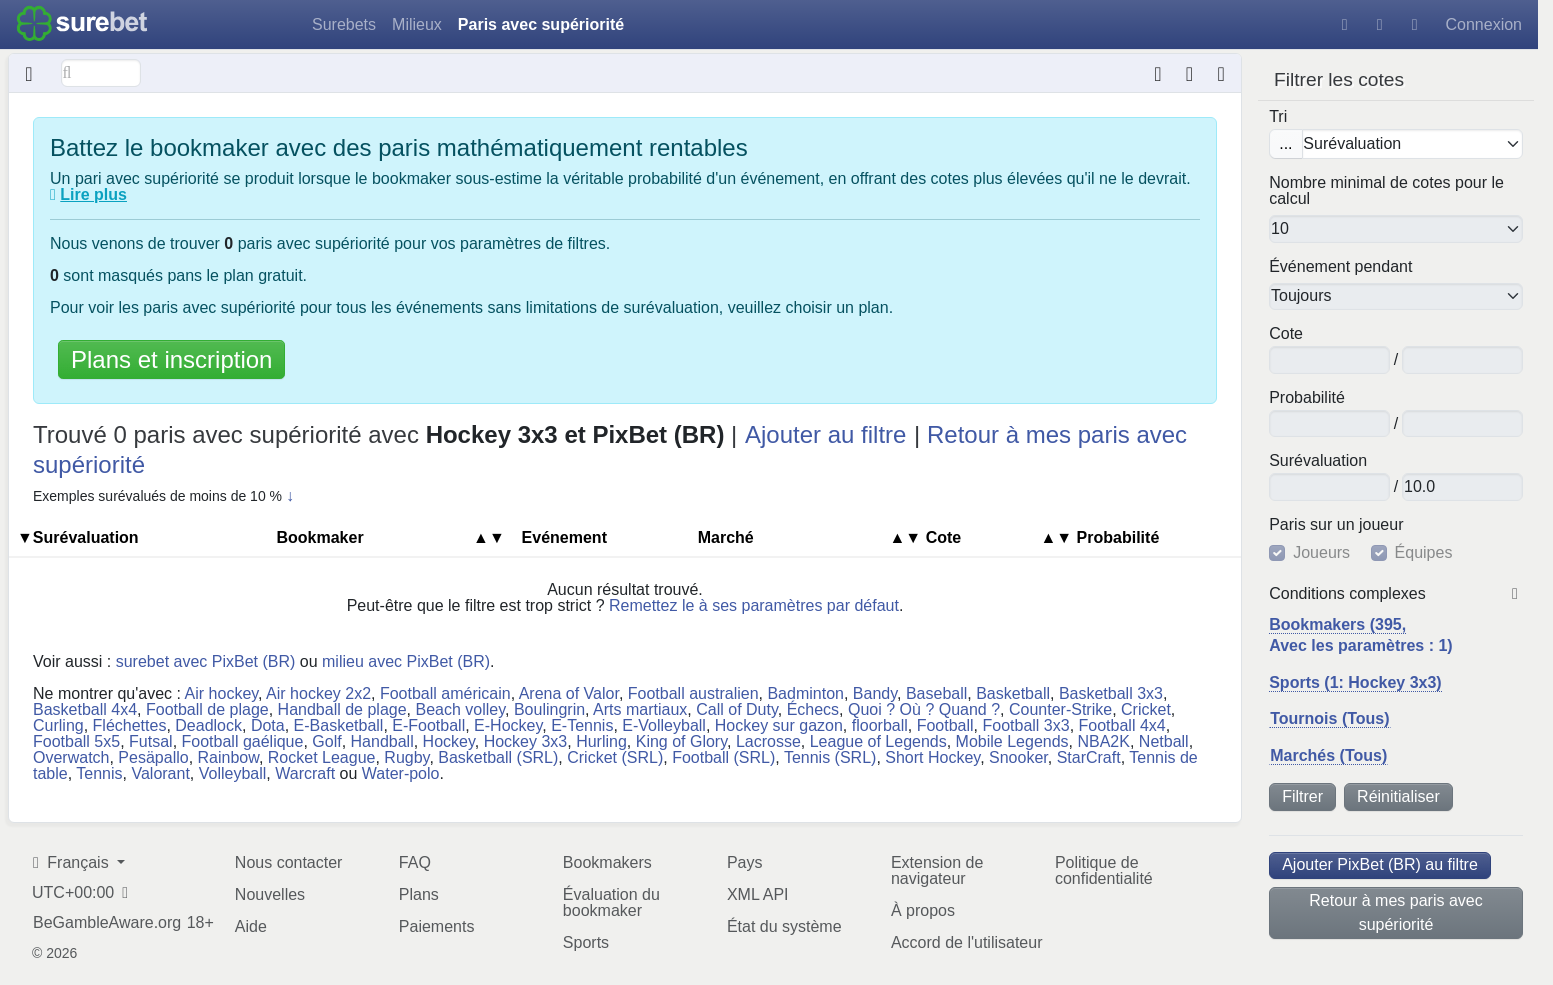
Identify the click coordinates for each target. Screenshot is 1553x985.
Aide (251, 926)
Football (945, 725)
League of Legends (878, 741)
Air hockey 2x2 (318, 693)
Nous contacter (289, 862)
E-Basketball (339, 725)
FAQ (415, 862)
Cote (1286, 334)
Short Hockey (932, 757)
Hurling (601, 741)
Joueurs (1321, 553)
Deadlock (208, 725)
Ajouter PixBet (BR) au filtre (1380, 864)
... (1285, 143)
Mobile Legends (1012, 741)
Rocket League (322, 757)
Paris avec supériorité (541, 24)
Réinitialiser (1398, 796)
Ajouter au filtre (825, 434)
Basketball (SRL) (498, 757)
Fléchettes (130, 725)
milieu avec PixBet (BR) (406, 661)
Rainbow (228, 757)
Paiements (437, 926)
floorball (880, 725)
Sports (586, 942)
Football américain (445, 693)
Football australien (693, 693)
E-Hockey (508, 725)
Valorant (160, 773)
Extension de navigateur (937, 870)
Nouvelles (270, 894)
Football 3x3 (1025, 725)
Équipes (1424, 553)
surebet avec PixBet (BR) (206, 661)
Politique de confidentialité (1104, 870)
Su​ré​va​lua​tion (1318, 461)
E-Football (428, 725)
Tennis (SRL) (830, 757)
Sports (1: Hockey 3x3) (1355, 682)
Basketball (1013, 693)
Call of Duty (737, 709)
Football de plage (207, 709)
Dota (268, 725)
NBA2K (1103, 741)
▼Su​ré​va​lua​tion (78, 537)
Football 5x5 (76, 741)
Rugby (406, 757)
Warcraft (305, 773)
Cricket (1146, 709)
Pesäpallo (153, 757)
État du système (784, 926)
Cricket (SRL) (615, 757)
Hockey (449, 741)
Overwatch (71, 757)
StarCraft (1089, 757)
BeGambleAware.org (107, 923)
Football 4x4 (1122, 725)
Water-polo (401, 773)
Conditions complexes (1347, 594)
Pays (745, 862)
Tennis (99, 773)
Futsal (151, 741)
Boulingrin (549, 709)
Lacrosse (768, 741)
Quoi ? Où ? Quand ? (924, 709)
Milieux (417, 24)
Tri (1278, 117)
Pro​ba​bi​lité (1307, 398)
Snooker (1018, 757)
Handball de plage (342, 709)
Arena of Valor (569, 693)
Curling (58, 725)
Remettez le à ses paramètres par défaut (754, 605)
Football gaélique (243, 741)
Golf (326, 741)
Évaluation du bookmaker (611, 902)
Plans (419, 894)
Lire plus (93, 194)
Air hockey (222, 693)
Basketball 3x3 (1111, 693)
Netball (1164, 741)
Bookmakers (607, 862)
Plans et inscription (171, 359)
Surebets (344, 24)
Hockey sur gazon (779, 725)
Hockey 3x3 (526, 741)
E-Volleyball (664, 725)
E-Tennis (582, 725)
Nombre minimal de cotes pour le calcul (1386, 191)
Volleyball (233, 773)
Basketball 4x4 (85, 709)
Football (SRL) (723, 757)
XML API (758, 894)
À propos (923, 910)
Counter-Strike (1060, 709)
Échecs (813, 709)
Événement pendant (1340, 267)
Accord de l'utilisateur (967, 942)
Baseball (936, 693)
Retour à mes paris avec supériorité (1395, 912)
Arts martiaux (640, 709)
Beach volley (461, 709)
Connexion (1484, 24)
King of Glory (681, 741)
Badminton (805, 693)
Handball (382, 741)
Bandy (875, 693)
